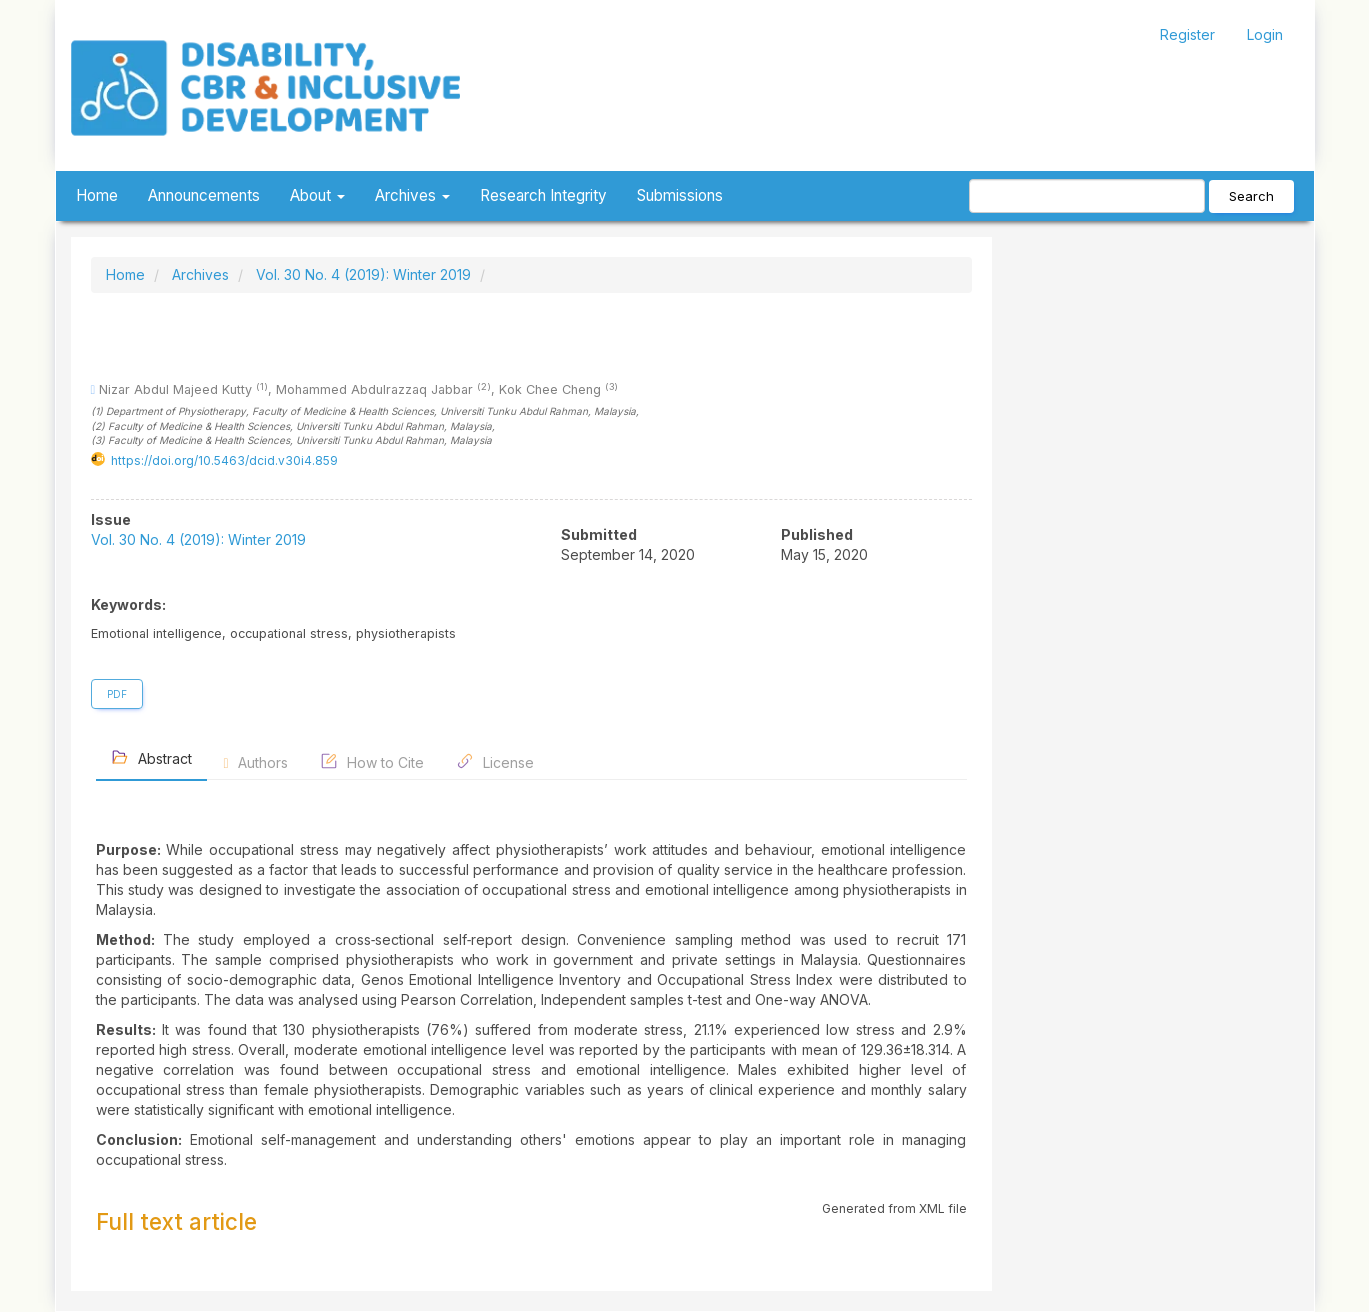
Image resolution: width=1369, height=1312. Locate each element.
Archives (200, 274)
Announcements (204, 195)
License (495, 761)
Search (1251, 196)
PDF (117, 694)
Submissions (680, 195)
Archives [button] (412, 195)
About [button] (317, 195)
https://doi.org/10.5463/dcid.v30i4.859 (224, 460)
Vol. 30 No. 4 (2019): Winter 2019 (363, 274)
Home (97, 195)
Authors (256, 762)
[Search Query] (1087, 196)
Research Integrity (543, 195)
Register (1187, 34)
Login (1265, 34)
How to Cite (372, 761)
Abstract (151, 757)
